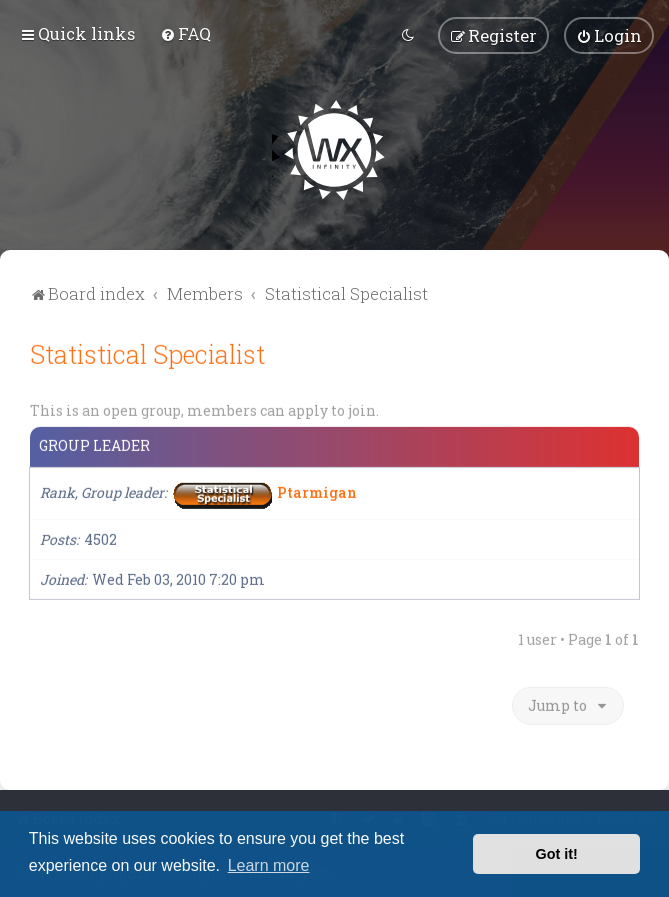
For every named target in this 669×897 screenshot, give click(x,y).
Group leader (94, 443)
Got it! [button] (557, 854)
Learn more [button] (269, 865)
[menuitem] (185, 32)
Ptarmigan (317, 488)
